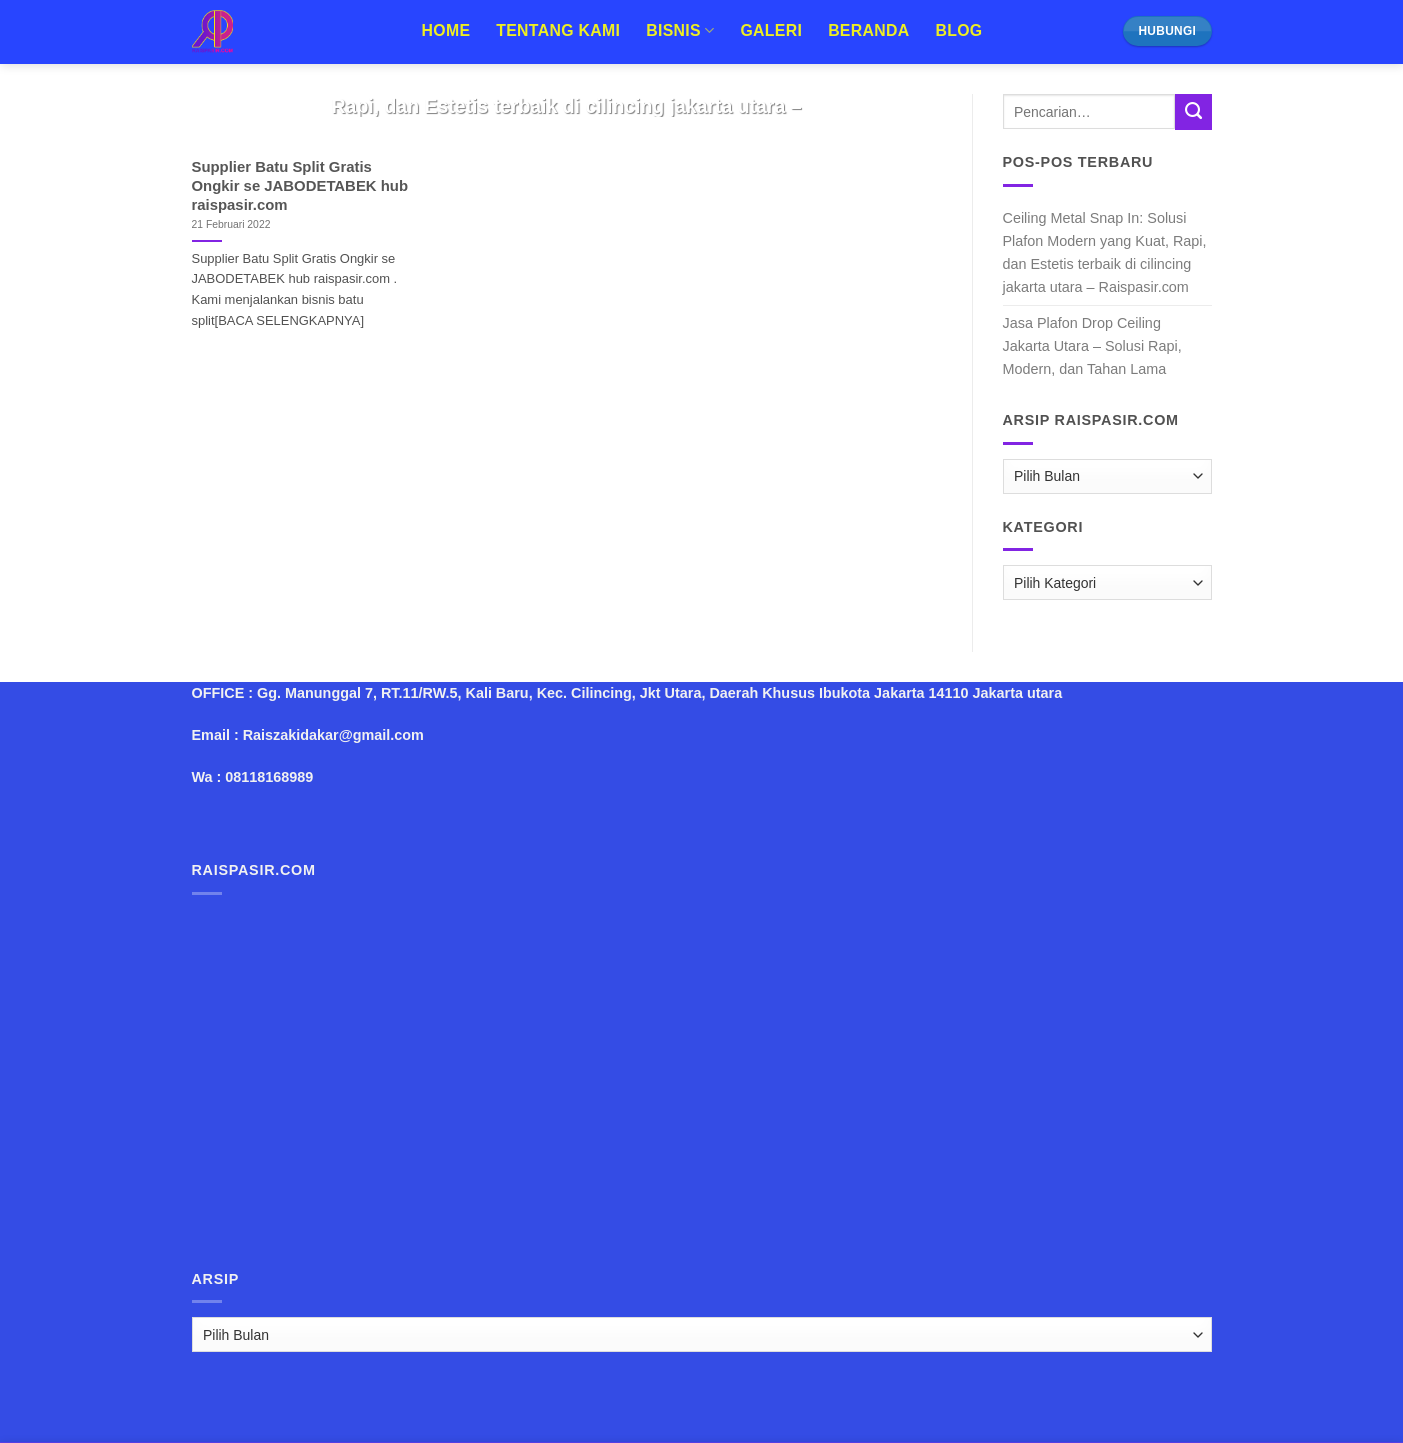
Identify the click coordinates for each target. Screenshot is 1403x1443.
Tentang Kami (558, 30)
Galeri (771, 30)
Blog (958, 30)
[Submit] (1193, 112)
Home (446, 30)
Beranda (868, 30)
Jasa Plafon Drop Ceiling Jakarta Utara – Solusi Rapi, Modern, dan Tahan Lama (1092, 346)
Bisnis (680, 30)
